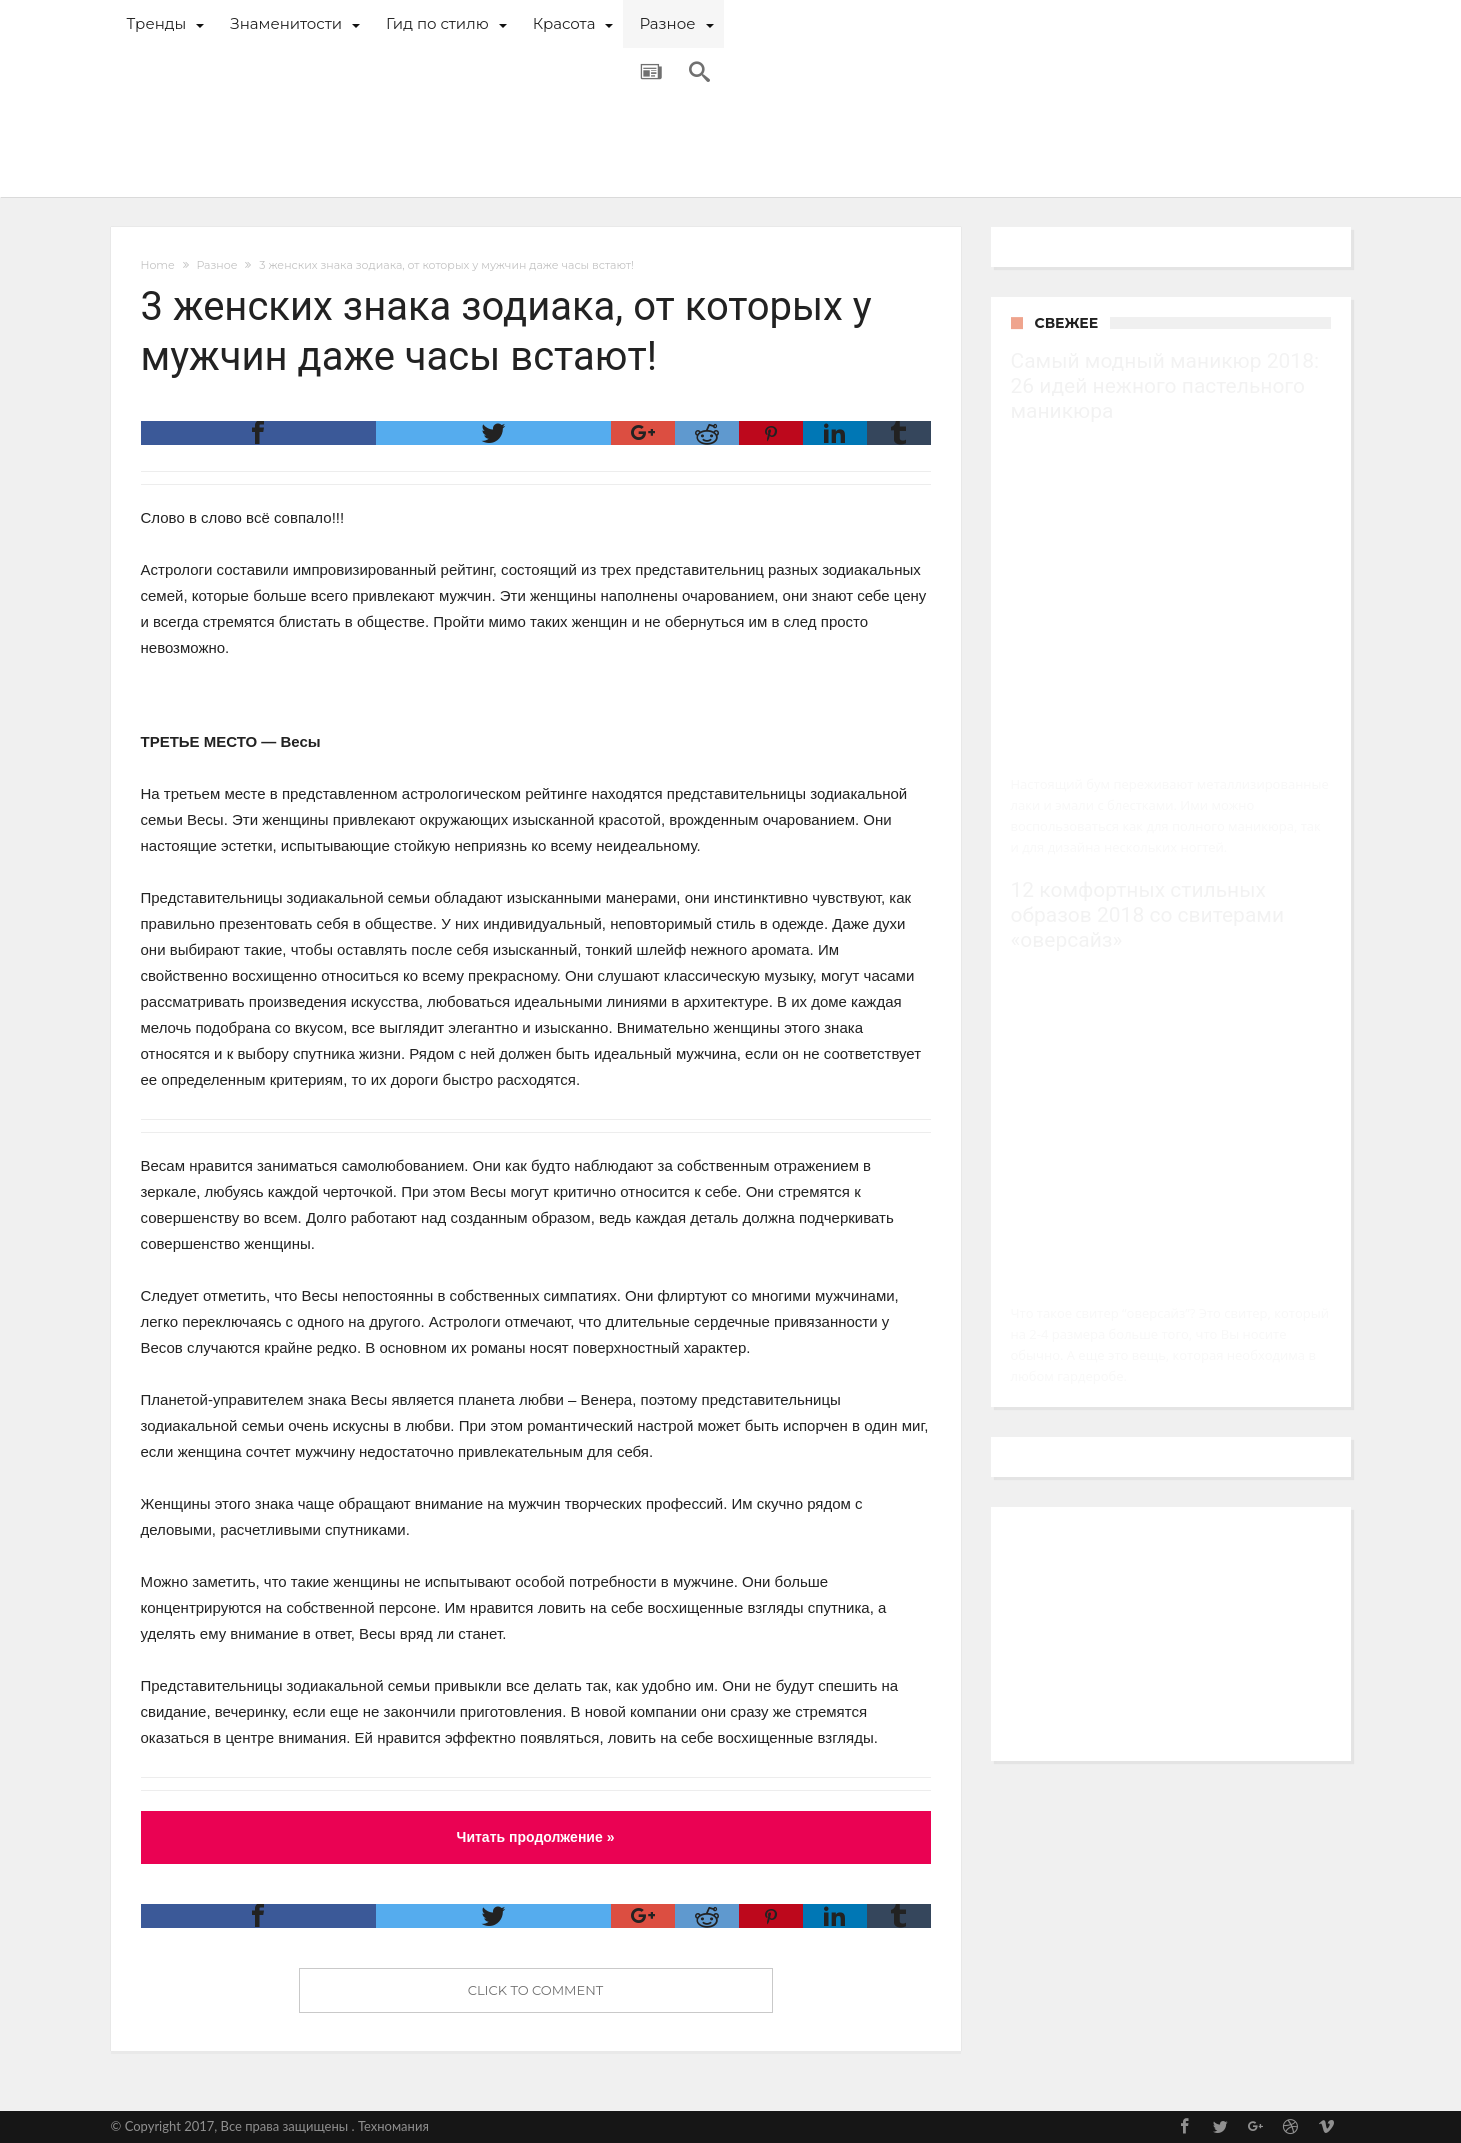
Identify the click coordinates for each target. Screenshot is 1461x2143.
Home (158, 265)
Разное (216, 265)
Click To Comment (536, 1990)
